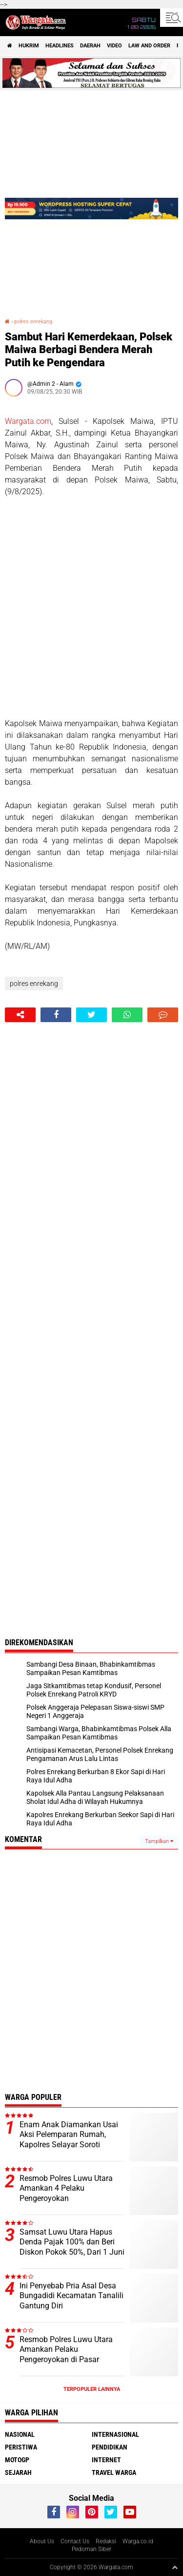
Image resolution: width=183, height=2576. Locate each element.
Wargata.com (28, 421)
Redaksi (106, 2541)
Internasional (115, 2434)
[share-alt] (20, 1014)
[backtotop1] (174, 2567)
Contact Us (75, 2541)
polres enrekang (33, 321)
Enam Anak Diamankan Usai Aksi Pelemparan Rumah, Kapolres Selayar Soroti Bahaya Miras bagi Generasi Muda (69, 2145)
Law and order (149, 45)
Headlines (59, 45)
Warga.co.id (137, 2541)
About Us (42, 2541)
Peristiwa (21, 2447)
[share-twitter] (91, 1014)
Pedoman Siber (91, 2549)
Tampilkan (159, 1841)
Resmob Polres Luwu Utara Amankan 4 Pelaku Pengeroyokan (66, 2188)
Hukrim (29, 45)
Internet (106, 2460)
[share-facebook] (56, 1014)
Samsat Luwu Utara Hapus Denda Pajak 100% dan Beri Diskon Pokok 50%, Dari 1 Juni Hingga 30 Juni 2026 (72, 2247)
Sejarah (18, 2472)
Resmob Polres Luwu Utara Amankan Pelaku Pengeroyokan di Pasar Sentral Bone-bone (66, 2354)
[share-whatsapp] (127, 1014)
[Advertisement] (91, 607)
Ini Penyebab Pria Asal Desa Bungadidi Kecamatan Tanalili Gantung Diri (71, 2296)
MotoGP (17, 2460)
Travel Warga (114, 2472)
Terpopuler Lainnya (91, 2389)
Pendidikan (109, 2447)
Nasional (20, 2434)
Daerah (90, 45)
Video (114, 45)
